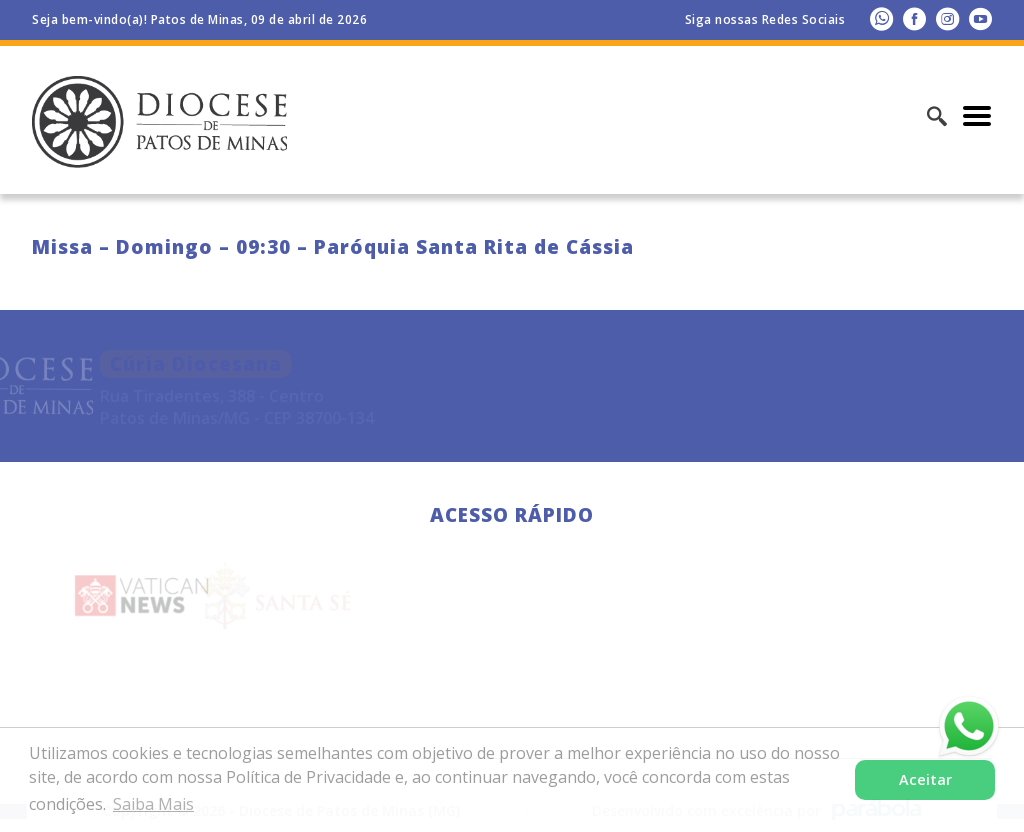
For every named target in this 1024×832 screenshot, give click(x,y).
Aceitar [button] (925, 779)
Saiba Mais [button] (153, 804)
